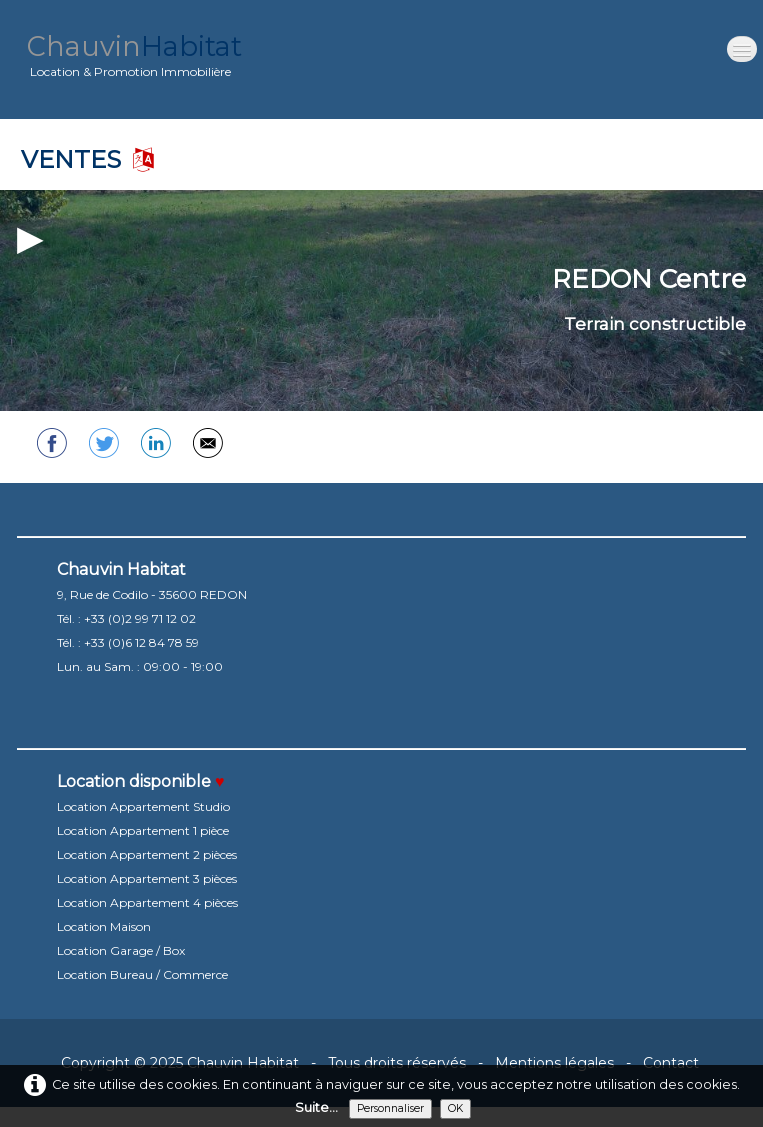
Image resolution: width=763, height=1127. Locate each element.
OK (455, 1108)
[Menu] (742, 49)
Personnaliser (390, 1108)
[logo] (134, 59)
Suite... (316, 1107)
